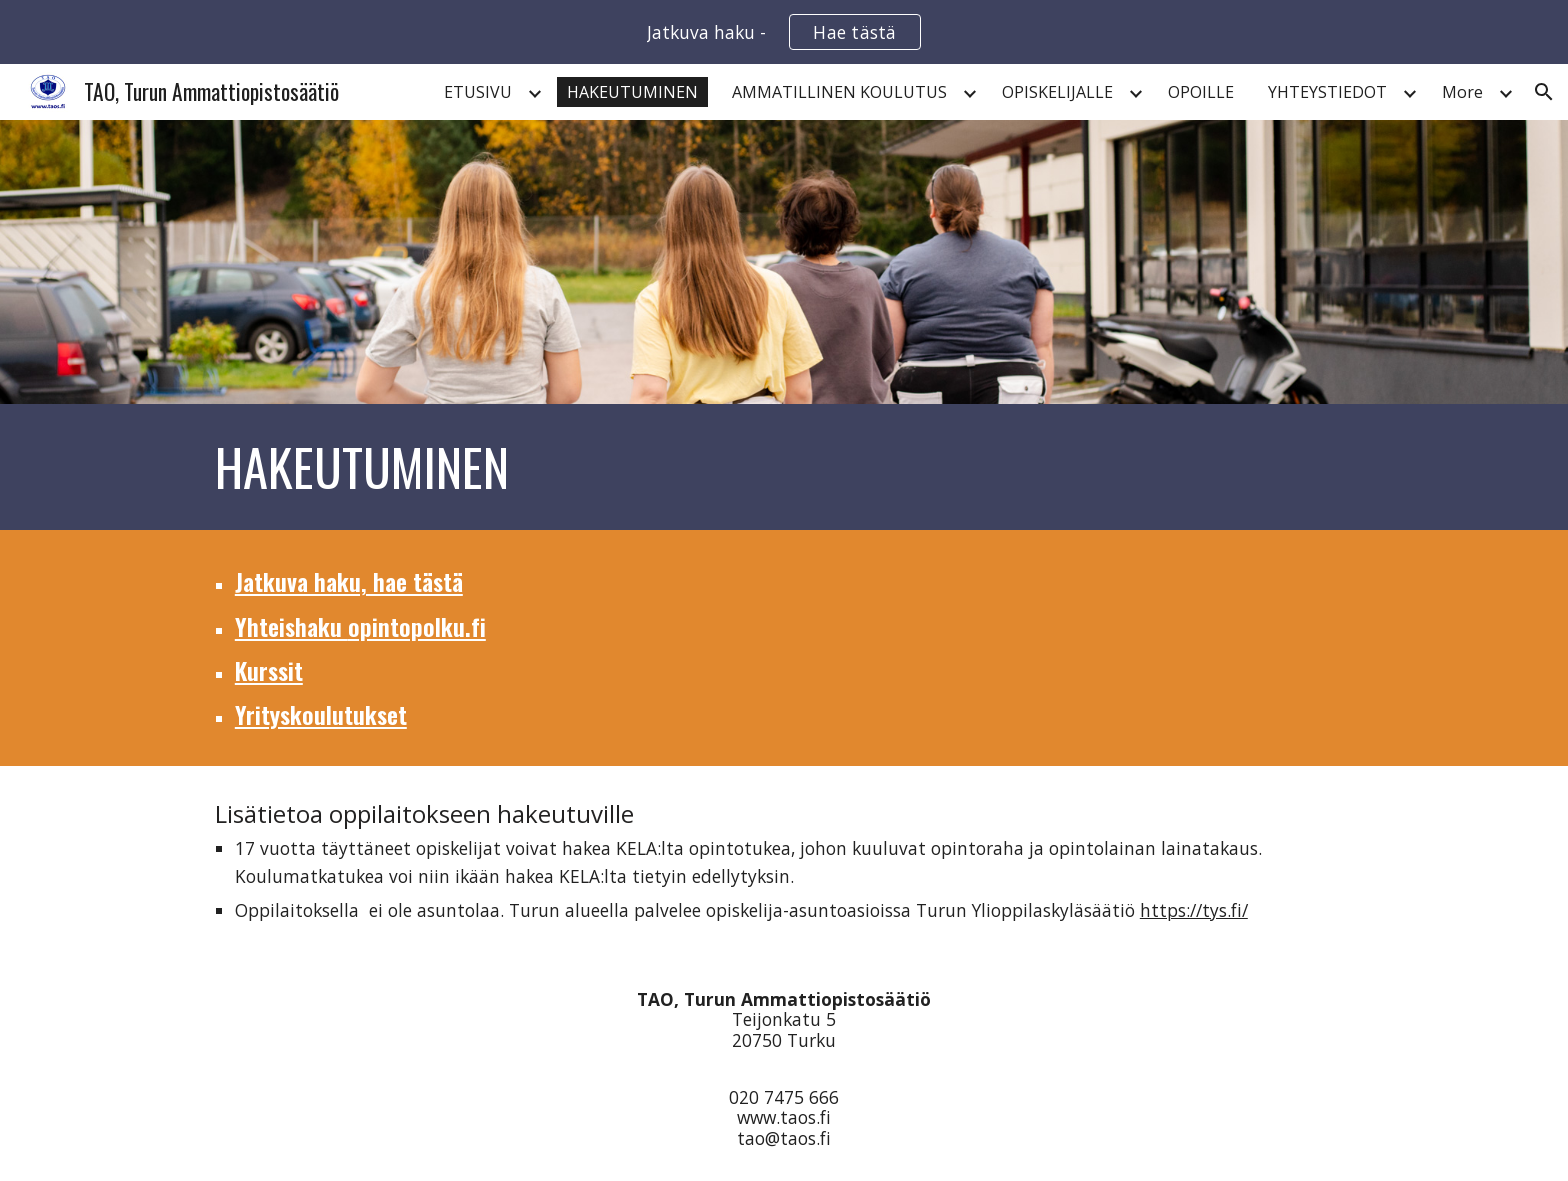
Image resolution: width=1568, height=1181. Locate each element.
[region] (784, 32)
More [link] (1462, 92)
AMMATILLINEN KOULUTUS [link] (839, 92)
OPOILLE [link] (1201, 92)
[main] (784, 467)
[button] (1544, 92)
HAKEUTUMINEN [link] (632, 92)
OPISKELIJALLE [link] (1057, 92)
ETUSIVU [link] (478, 92)
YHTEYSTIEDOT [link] (1327, 92)
